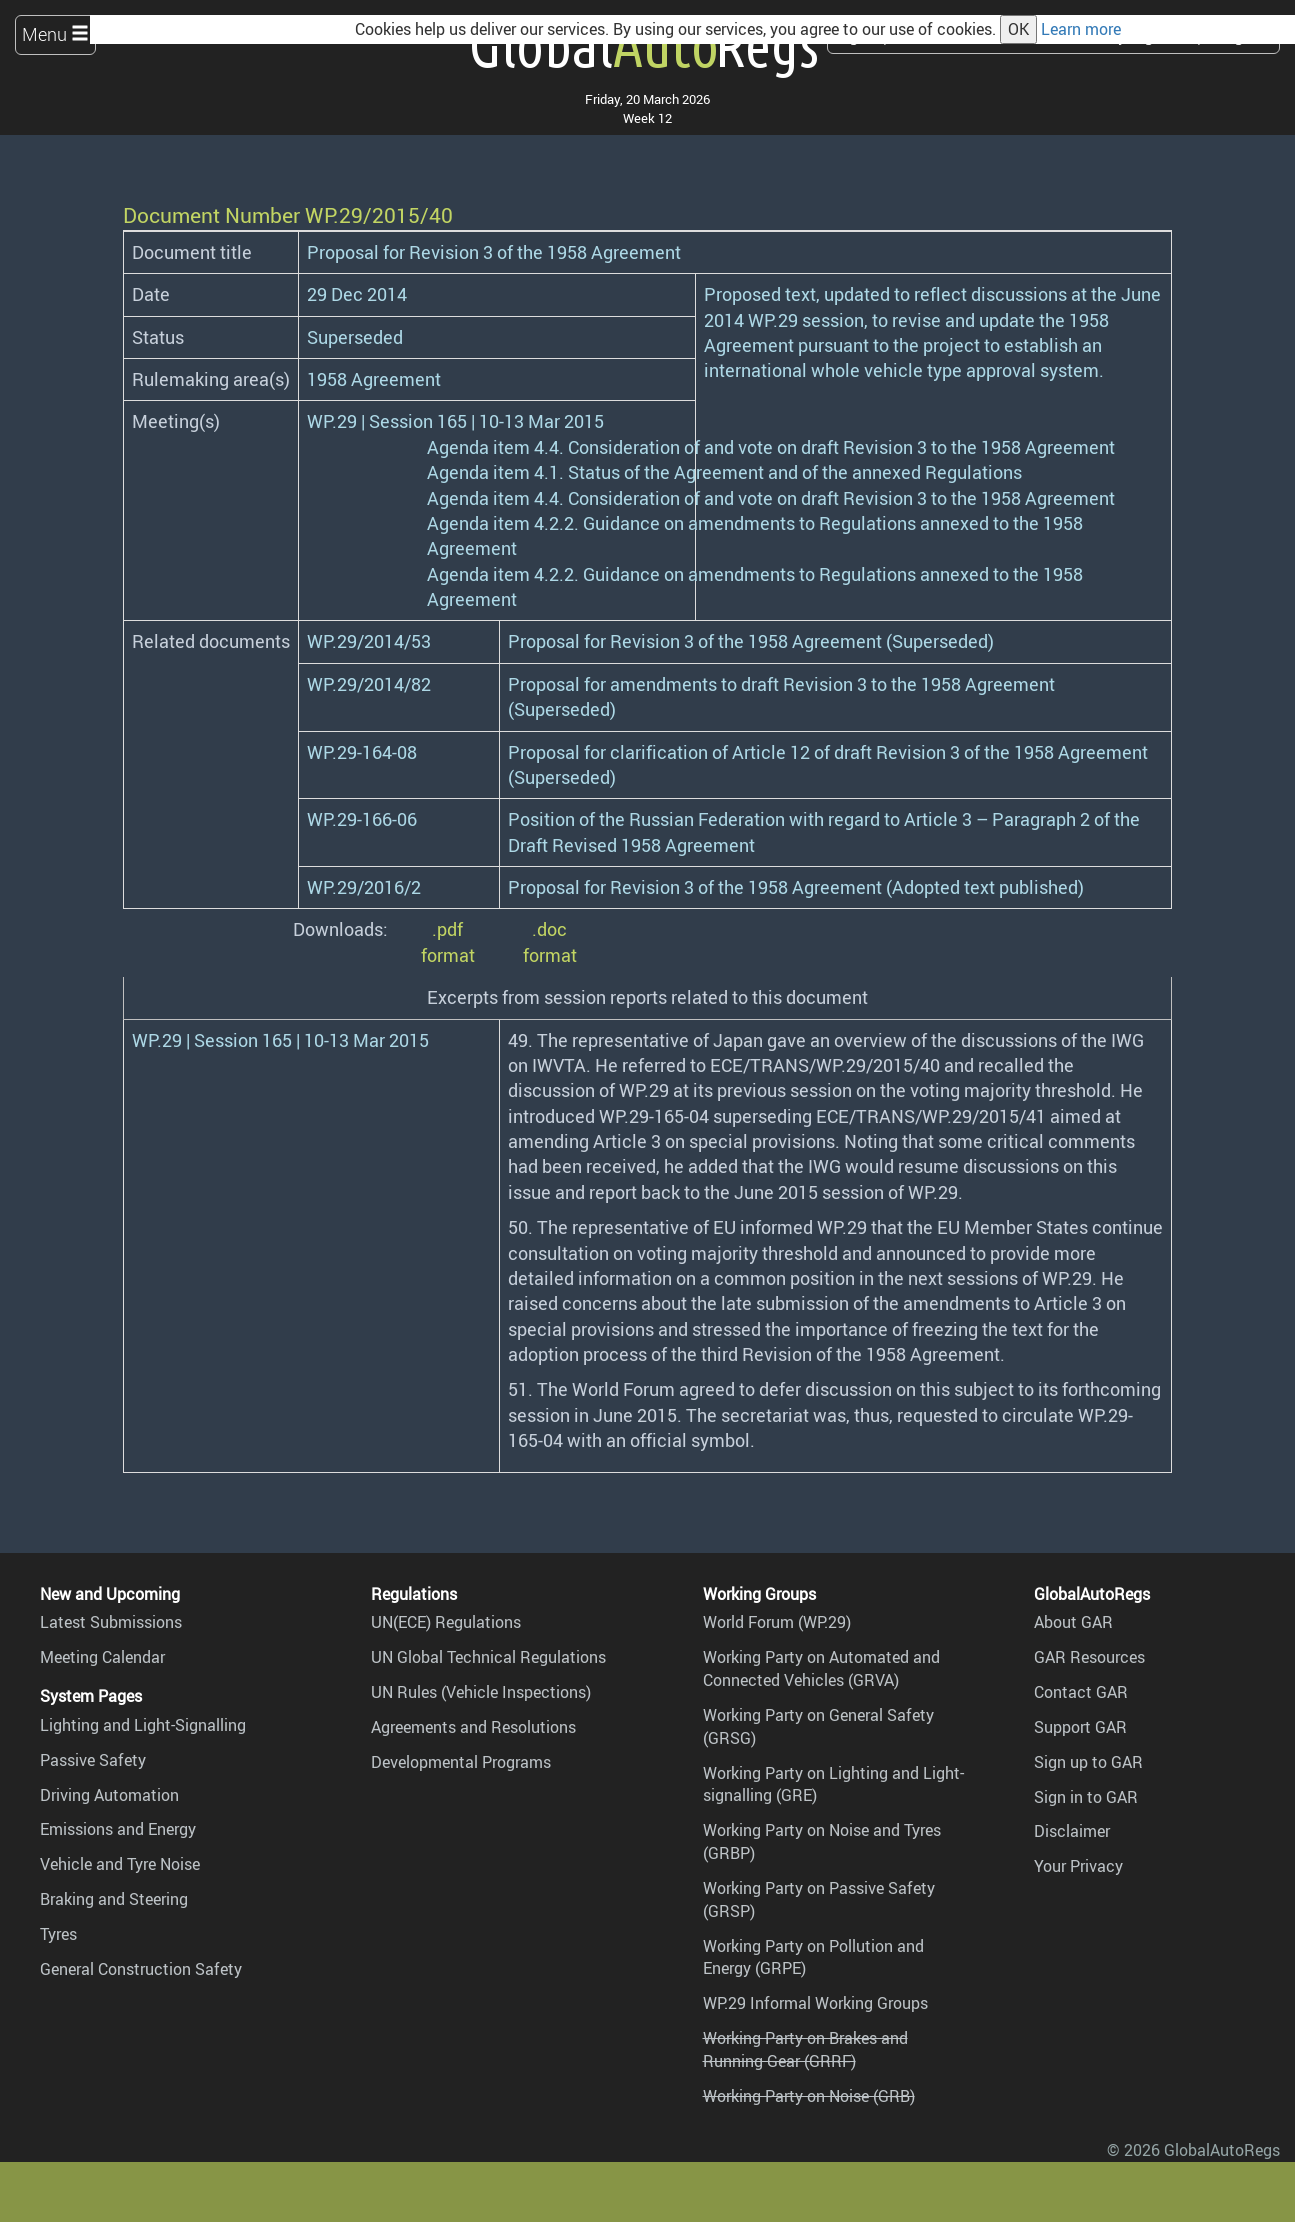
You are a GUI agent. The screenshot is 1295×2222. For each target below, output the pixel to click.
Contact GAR (1081, 1692)
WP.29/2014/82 (369, 684)
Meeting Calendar (102, 1657)
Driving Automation (109, 1795)
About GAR (1073, 1622)
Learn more (1081, 29)
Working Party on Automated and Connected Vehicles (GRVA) (821, 1668)
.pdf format (448, 941)
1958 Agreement (374, 379)
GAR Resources (1089, 1657)
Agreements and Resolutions (473, 1727)
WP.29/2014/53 (369, 641)
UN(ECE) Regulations (446, 1622)
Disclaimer (1072, 1831)
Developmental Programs (461, 1762)
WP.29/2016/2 (364, 887)
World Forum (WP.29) (777, 1622)
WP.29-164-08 (362, 752)
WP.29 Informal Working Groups (815, 2003)
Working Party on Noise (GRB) (809, 2096)
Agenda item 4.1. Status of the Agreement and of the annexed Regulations (724, 472)
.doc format (550, 941)
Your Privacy (1078, 1866)
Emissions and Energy (118, 1829)
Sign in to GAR (1086, 1797)
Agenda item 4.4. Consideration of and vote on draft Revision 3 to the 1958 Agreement (771, 447)
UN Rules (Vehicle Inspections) (481, 1692)
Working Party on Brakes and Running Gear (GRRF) (805, 2049)
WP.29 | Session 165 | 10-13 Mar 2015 (455, 421)
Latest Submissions (111, 1622)
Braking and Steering (114, 1899)
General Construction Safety (141, 1969)
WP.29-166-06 (362, 819)
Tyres (58, 1934)
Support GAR (1080, 1727)
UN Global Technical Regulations (488, 1657)
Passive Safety (93, 1760)
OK (1018, 29)
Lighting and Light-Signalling (143, 1725)
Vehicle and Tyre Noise (120, 1864)
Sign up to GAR (1088, 1762)
